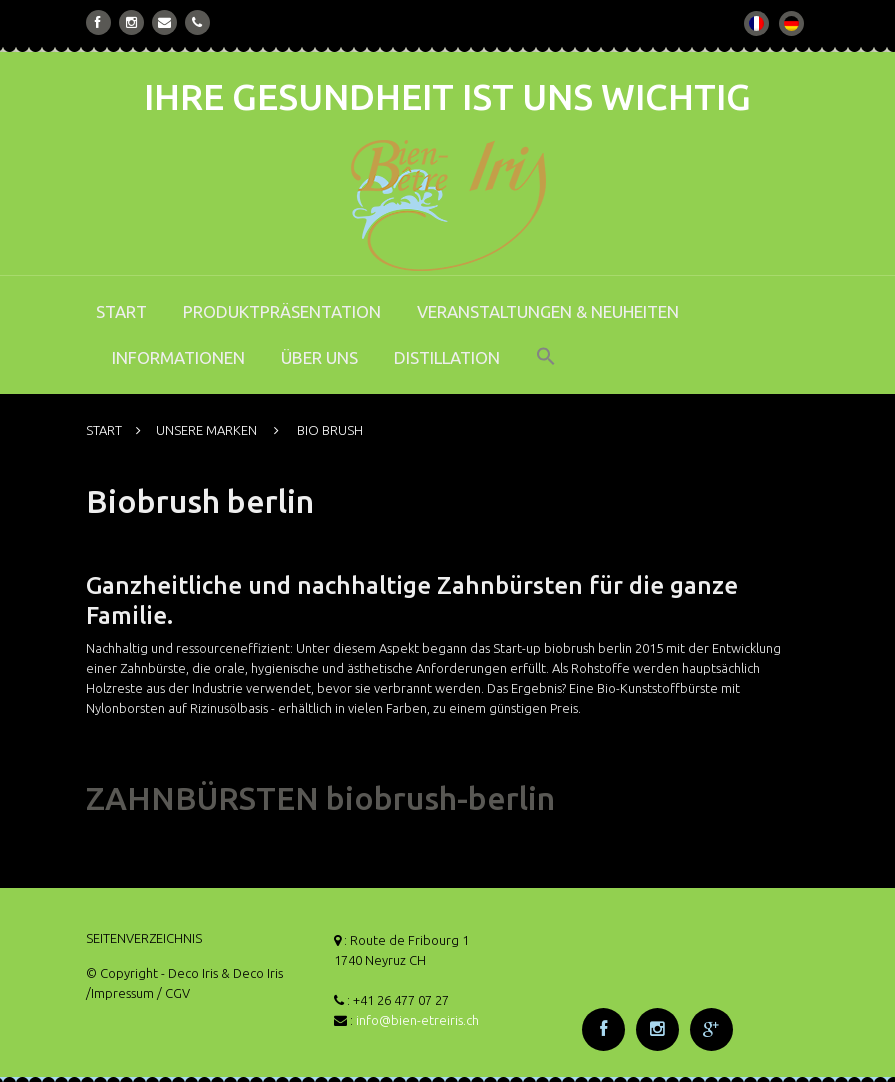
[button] (546, 370)
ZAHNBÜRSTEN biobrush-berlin (320, 798)
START (121, 311)
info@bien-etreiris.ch (417, 1020)
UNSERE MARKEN (206, 430)
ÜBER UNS (319, 357)
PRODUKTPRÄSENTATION (282, 311)
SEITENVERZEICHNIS (144, 938)
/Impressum (120, 993)
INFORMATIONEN (178, 357)
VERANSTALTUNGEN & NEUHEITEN (548, 311)
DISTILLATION (447, 357)
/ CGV (173, 993)
